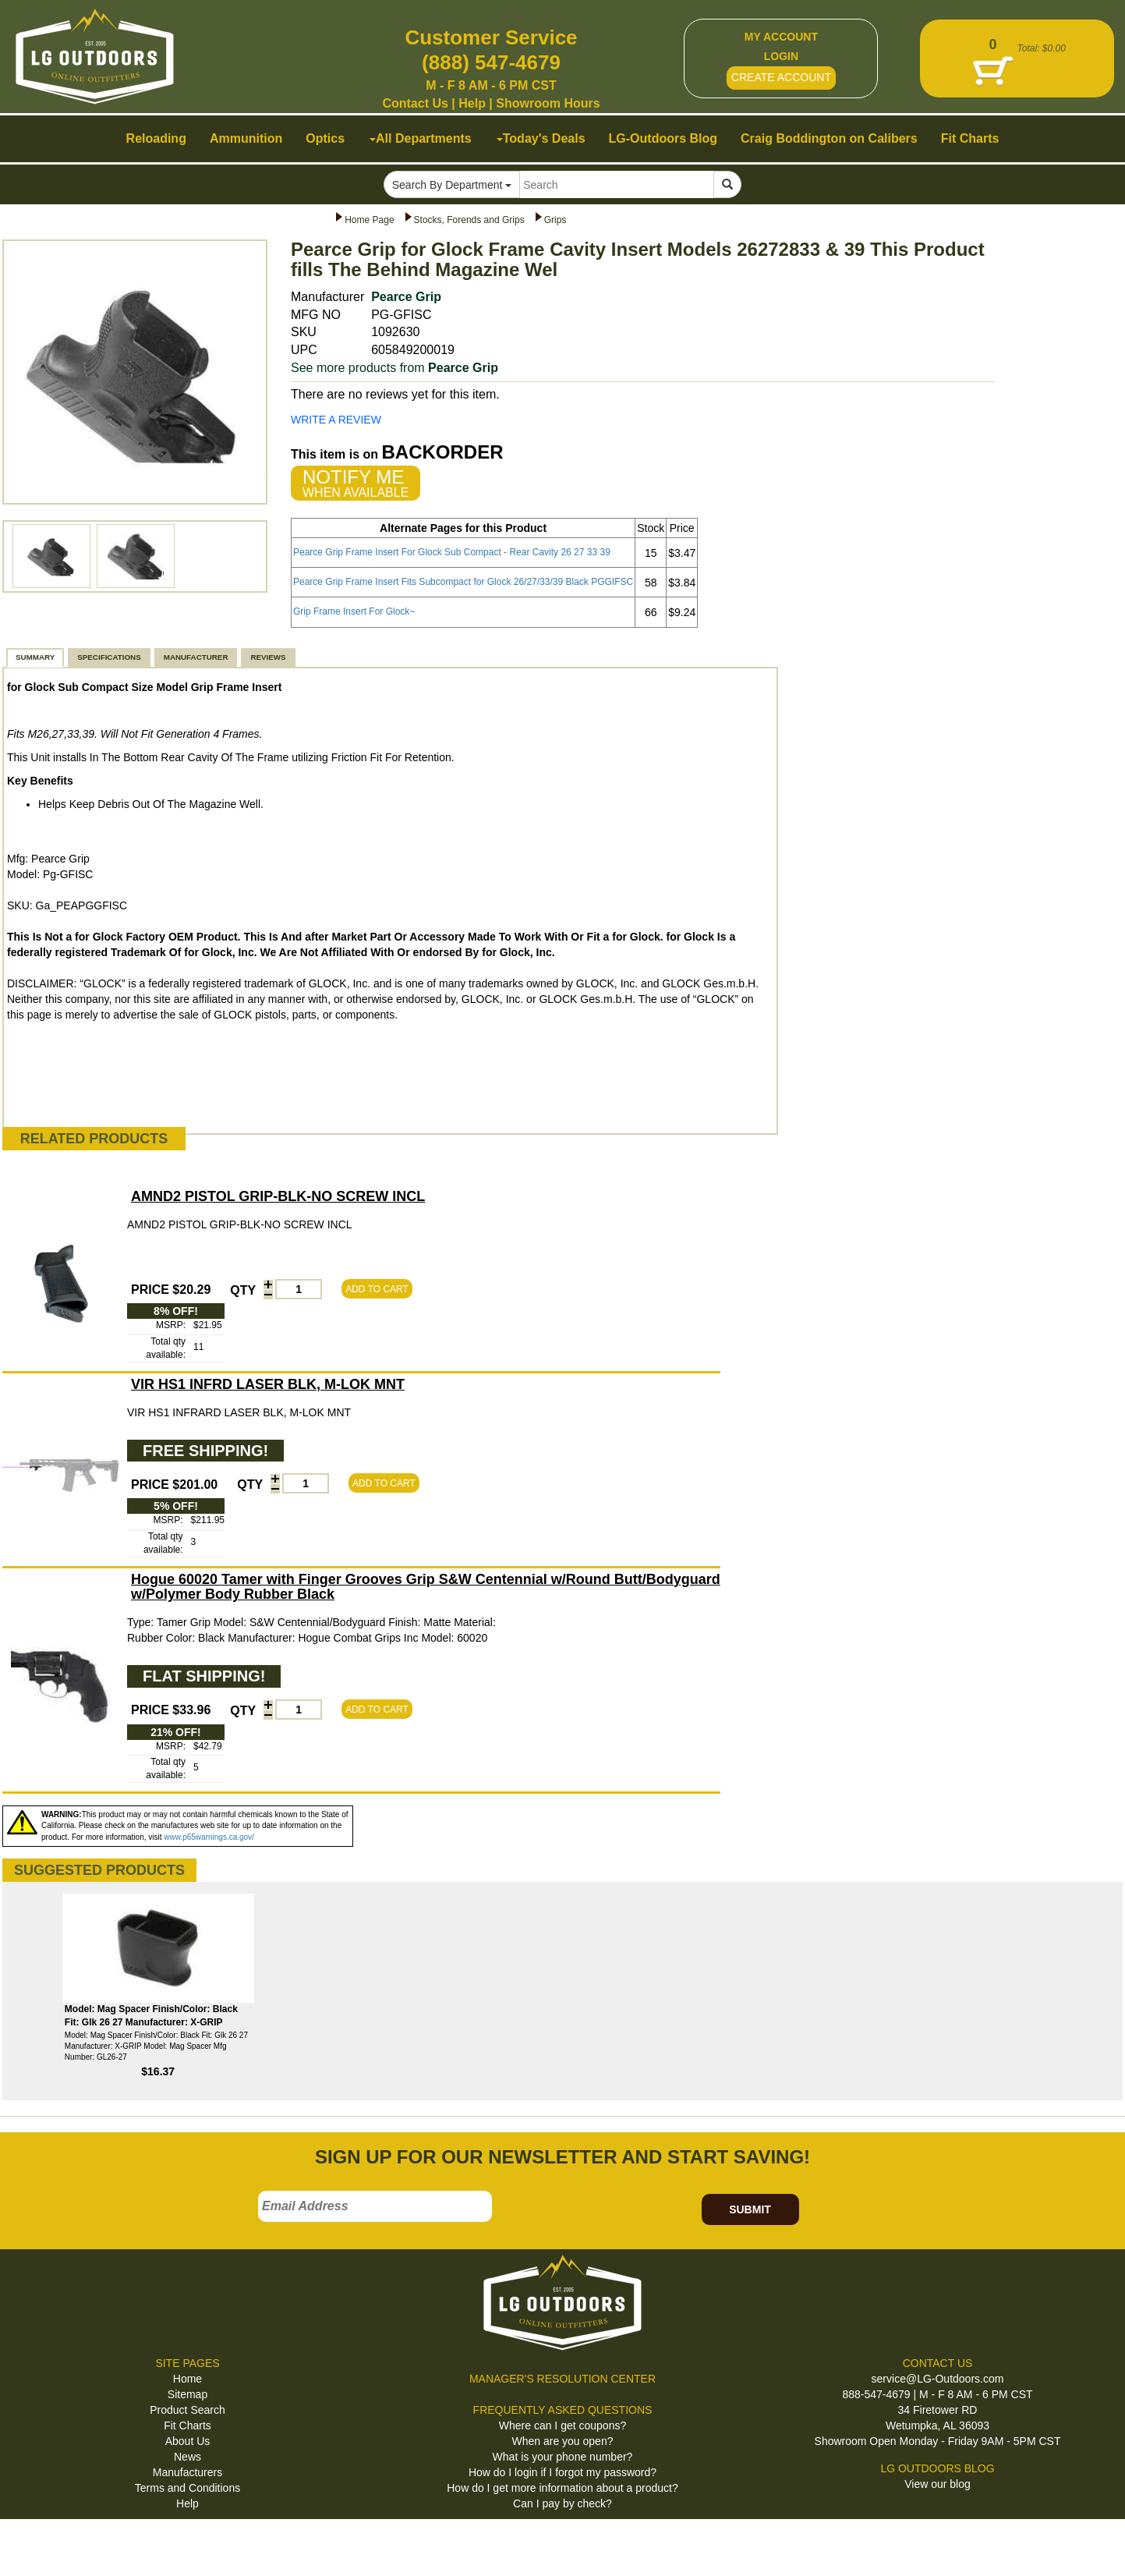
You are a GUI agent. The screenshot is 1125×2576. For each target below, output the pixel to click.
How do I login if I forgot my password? (562, 2472)
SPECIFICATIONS (108, 657)
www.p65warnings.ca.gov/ (209, 1837)
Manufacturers (187, 2472)
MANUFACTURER (196, 657)
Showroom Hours (548, 103)
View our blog (937, 2484)
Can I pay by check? (562, 2503)
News (187, 2456)
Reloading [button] (156, 138)
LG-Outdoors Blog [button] (663, 138)
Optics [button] (325, 138)
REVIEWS (267, 657)
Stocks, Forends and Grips (469, 219)
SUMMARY (35, 657)
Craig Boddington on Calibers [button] (829, 138)
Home (187, 2378)
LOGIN (781, 56)
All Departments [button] (421, 138)
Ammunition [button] (246, 138)
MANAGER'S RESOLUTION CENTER (562, 2378)
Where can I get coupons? (562, 2425)
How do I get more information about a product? (562, 2488)
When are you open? (563, 2441)
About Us (187, 2441)
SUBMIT (750, 2209)
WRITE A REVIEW (336, 419)
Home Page (369, 219)
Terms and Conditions (187, 2488)
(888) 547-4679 (491, 62)
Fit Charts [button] (970, 138)
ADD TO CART (377, 1289)
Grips (555, 219)
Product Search (187, 2410)
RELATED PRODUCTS (94, 1138)
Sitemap (187, 2394)
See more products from (394, 367)
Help (472, 103)
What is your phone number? (563, 2456)
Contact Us (415, 103)
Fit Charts (187, 2425)
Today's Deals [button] (541, 138)
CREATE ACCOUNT (781, 77)
